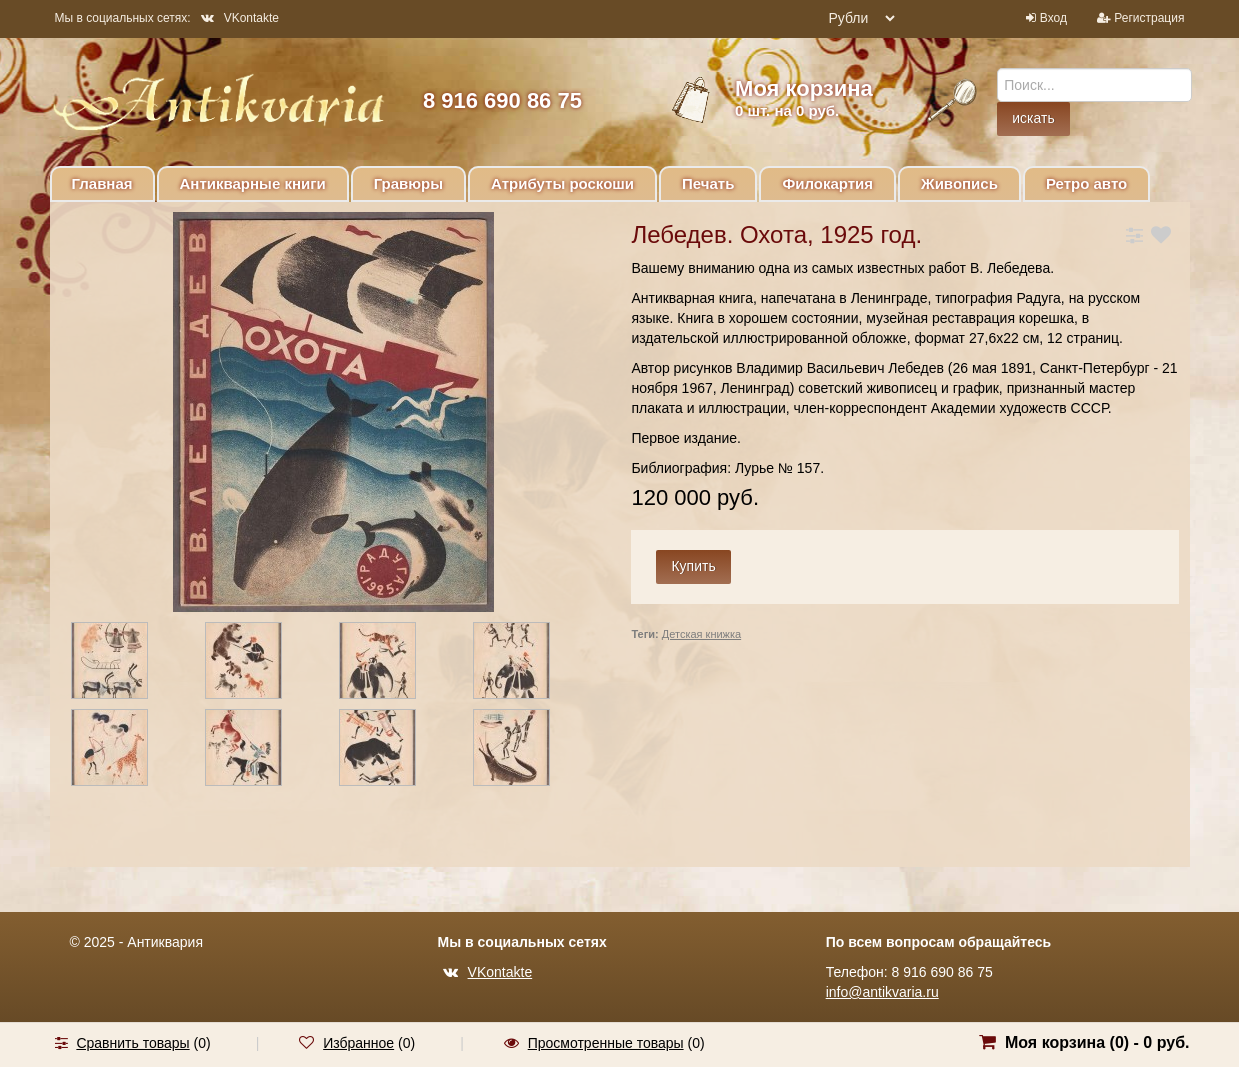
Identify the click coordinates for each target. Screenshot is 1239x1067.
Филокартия (827, 183)
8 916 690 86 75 (502, 100)
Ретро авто (1086, 183)
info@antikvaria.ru (882, 992)
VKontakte (240, 18)
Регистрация (1149, 18)
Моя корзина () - (1097, 1042)
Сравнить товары (132, 1043)
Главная (102, 183)
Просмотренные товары (606, 1043)
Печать (708, 183)
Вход (1053, 18)
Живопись (959, 183)
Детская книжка (701, 634)
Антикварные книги (253, 183)
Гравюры (408, 183)
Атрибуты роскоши (562, 183)
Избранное (358, 1043)
